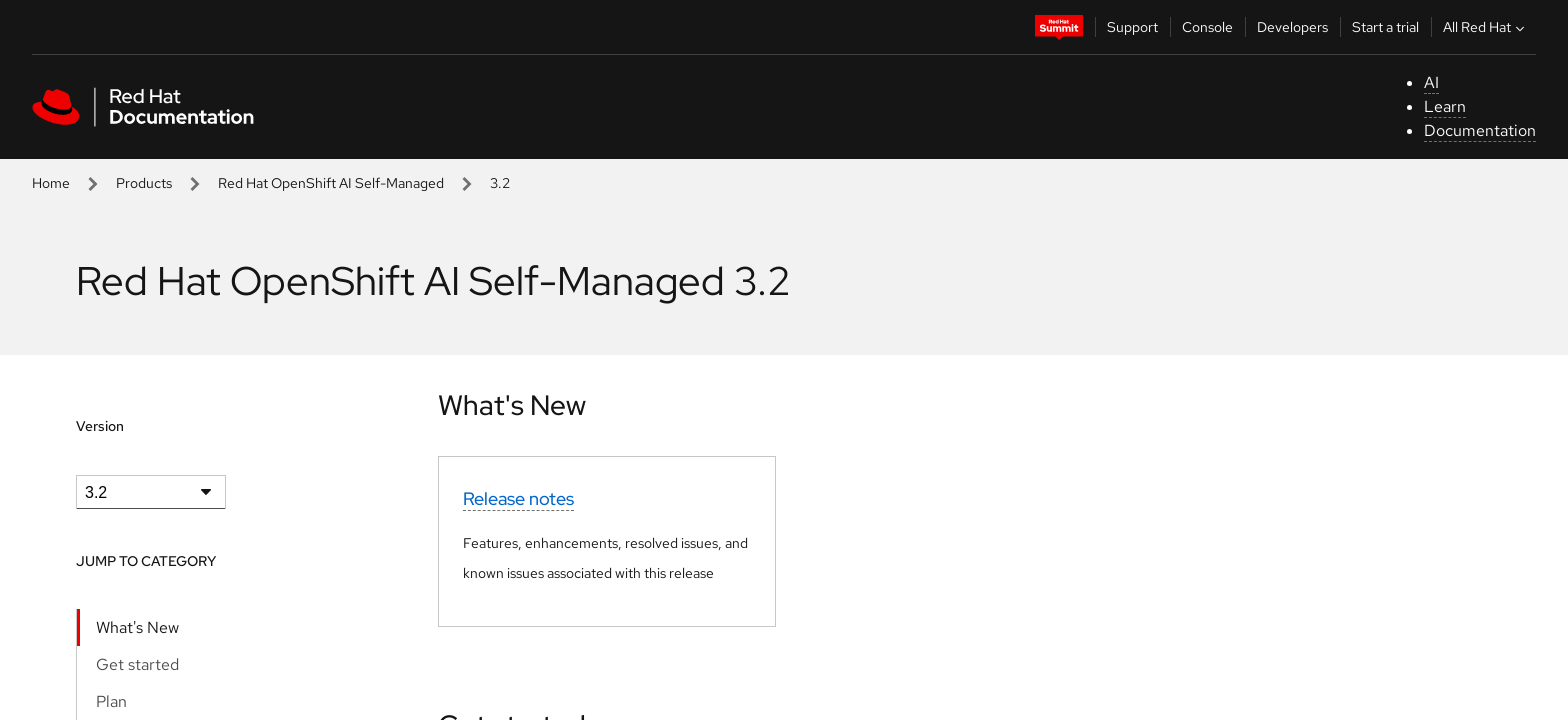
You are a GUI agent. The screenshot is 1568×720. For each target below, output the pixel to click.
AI (1431, 82)
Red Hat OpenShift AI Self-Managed (331, 183)
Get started (137, 664)
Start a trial (1385, 27)
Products (144, 183)
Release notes (518, 498)
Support (1132, 27)
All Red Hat (1486, 27)
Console (1207, 27)
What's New (137, 627)
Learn (1445, 106)
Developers (1292, 27)
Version (100, 426)
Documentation (1480, 130)
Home (51, 183)
